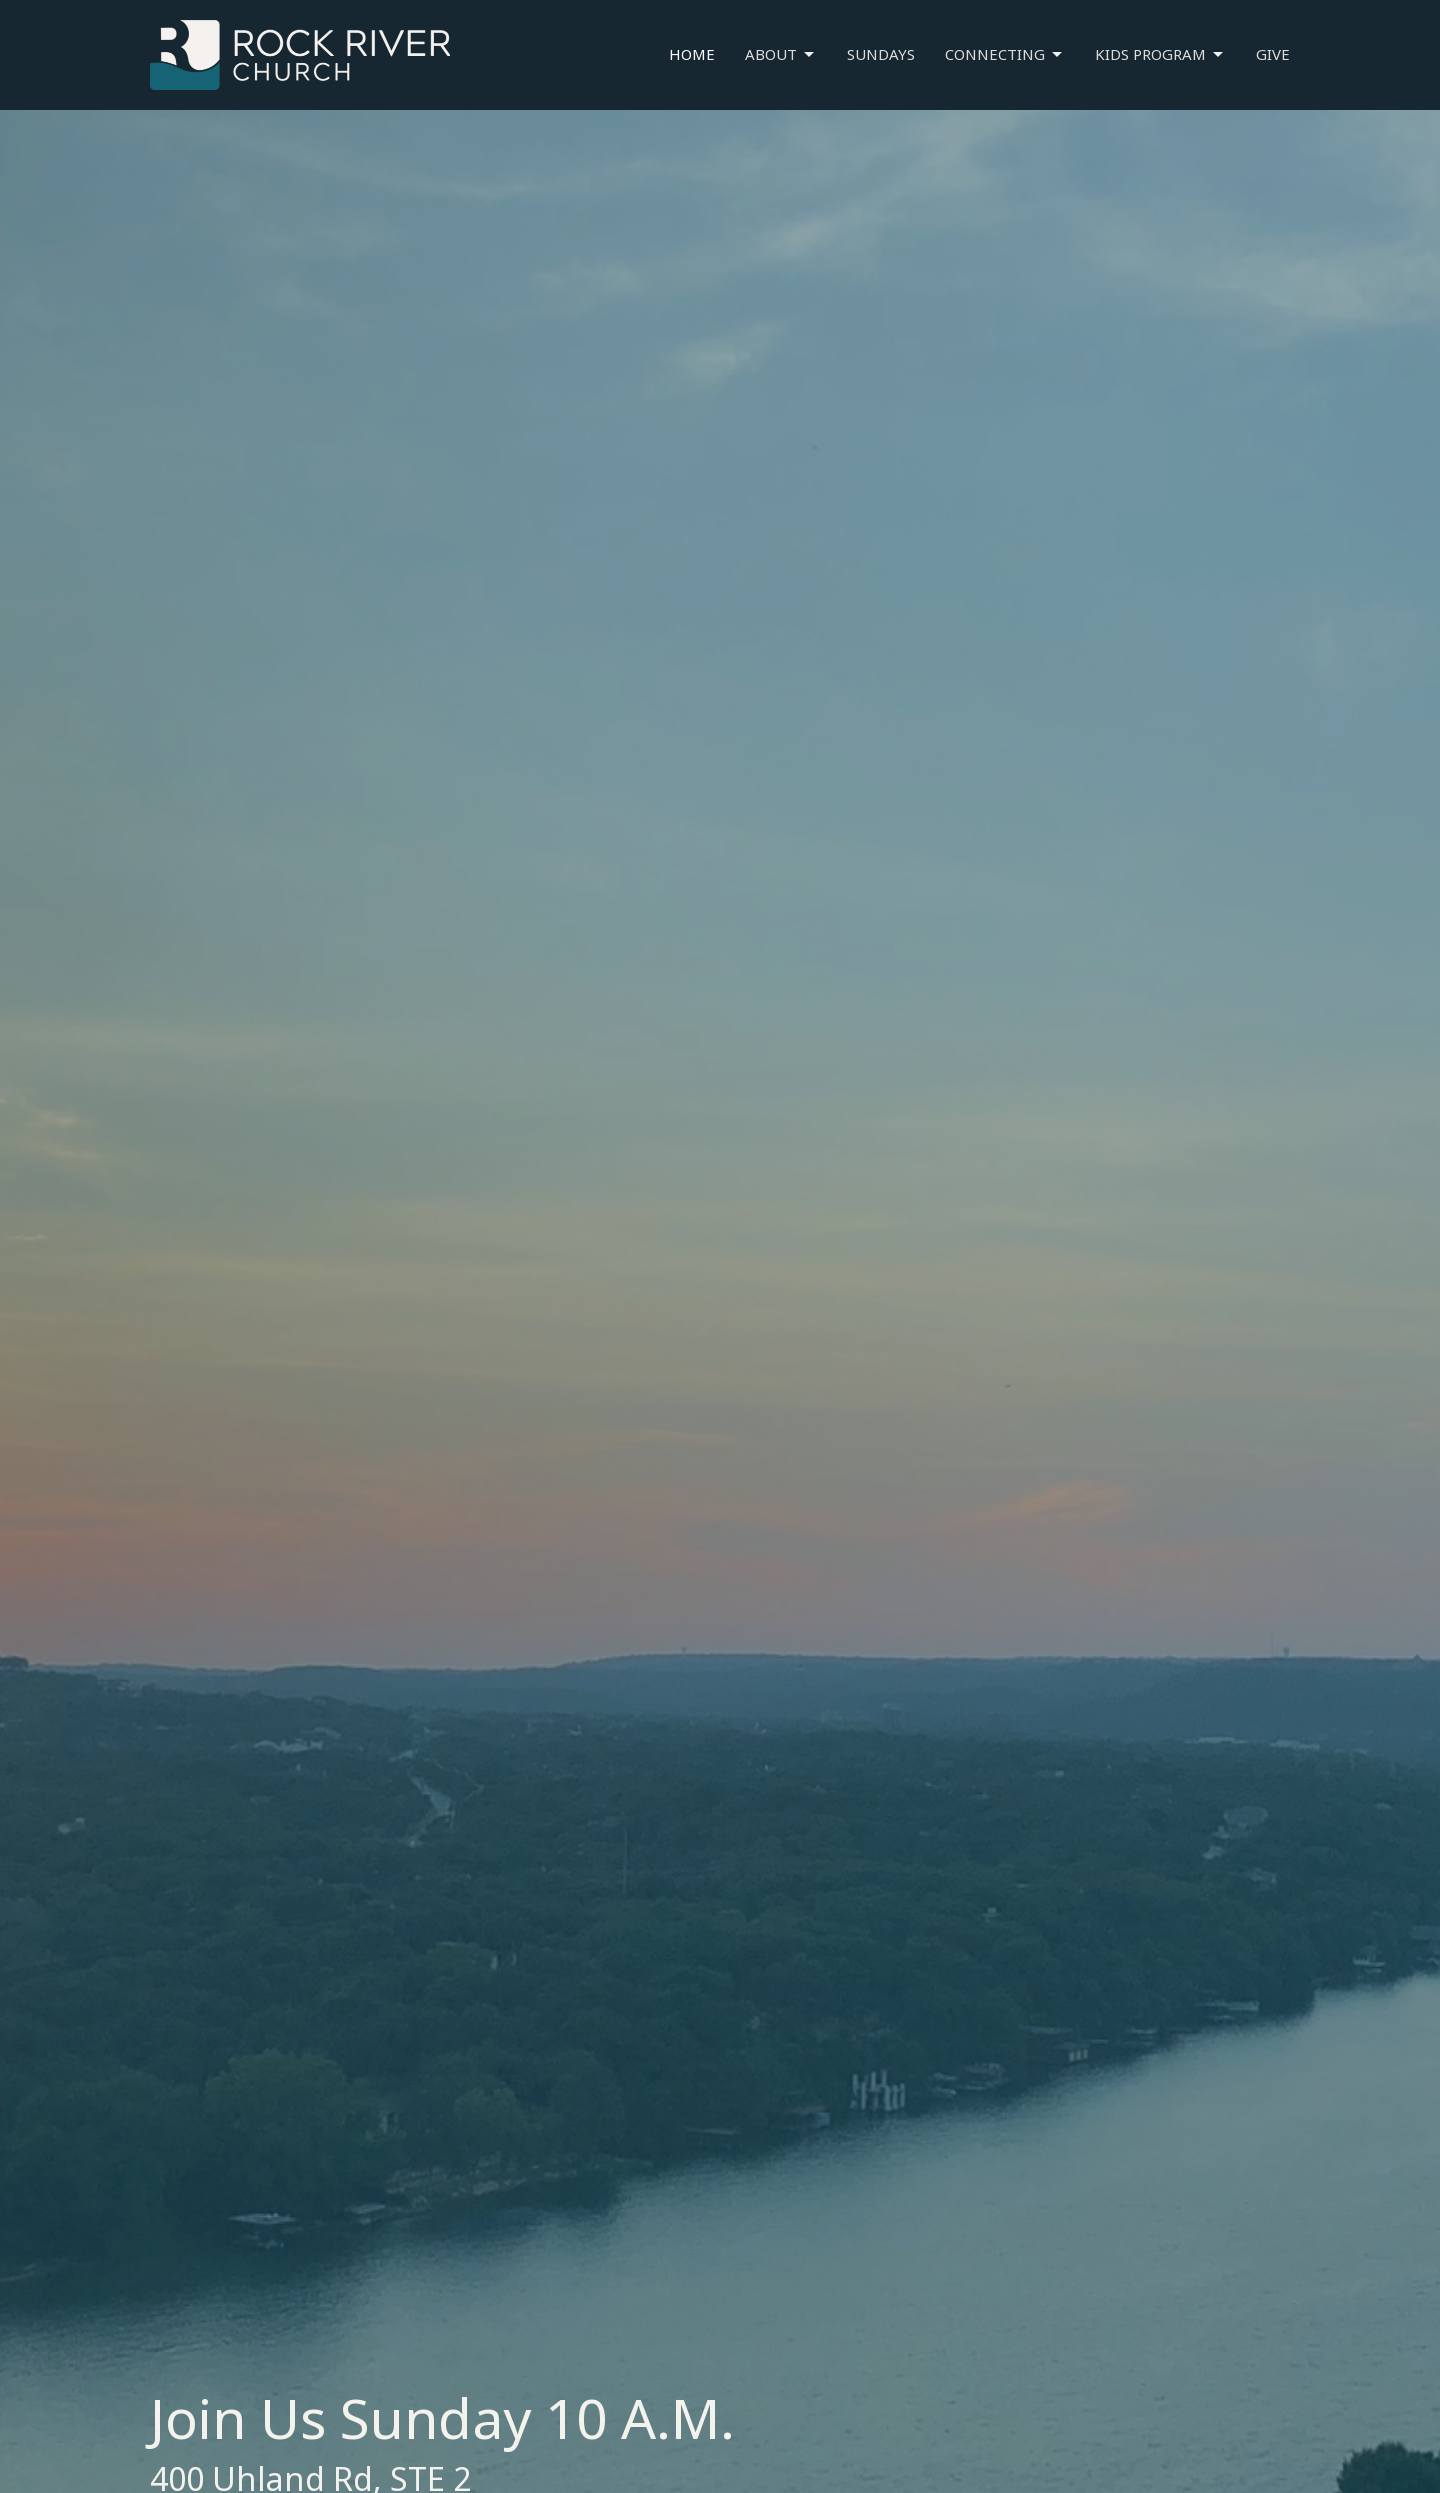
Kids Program (1160, 54)
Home (692, 54)
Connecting (1005, 54)
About (781, 54)
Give (1273, 54)
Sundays (881, 54)
